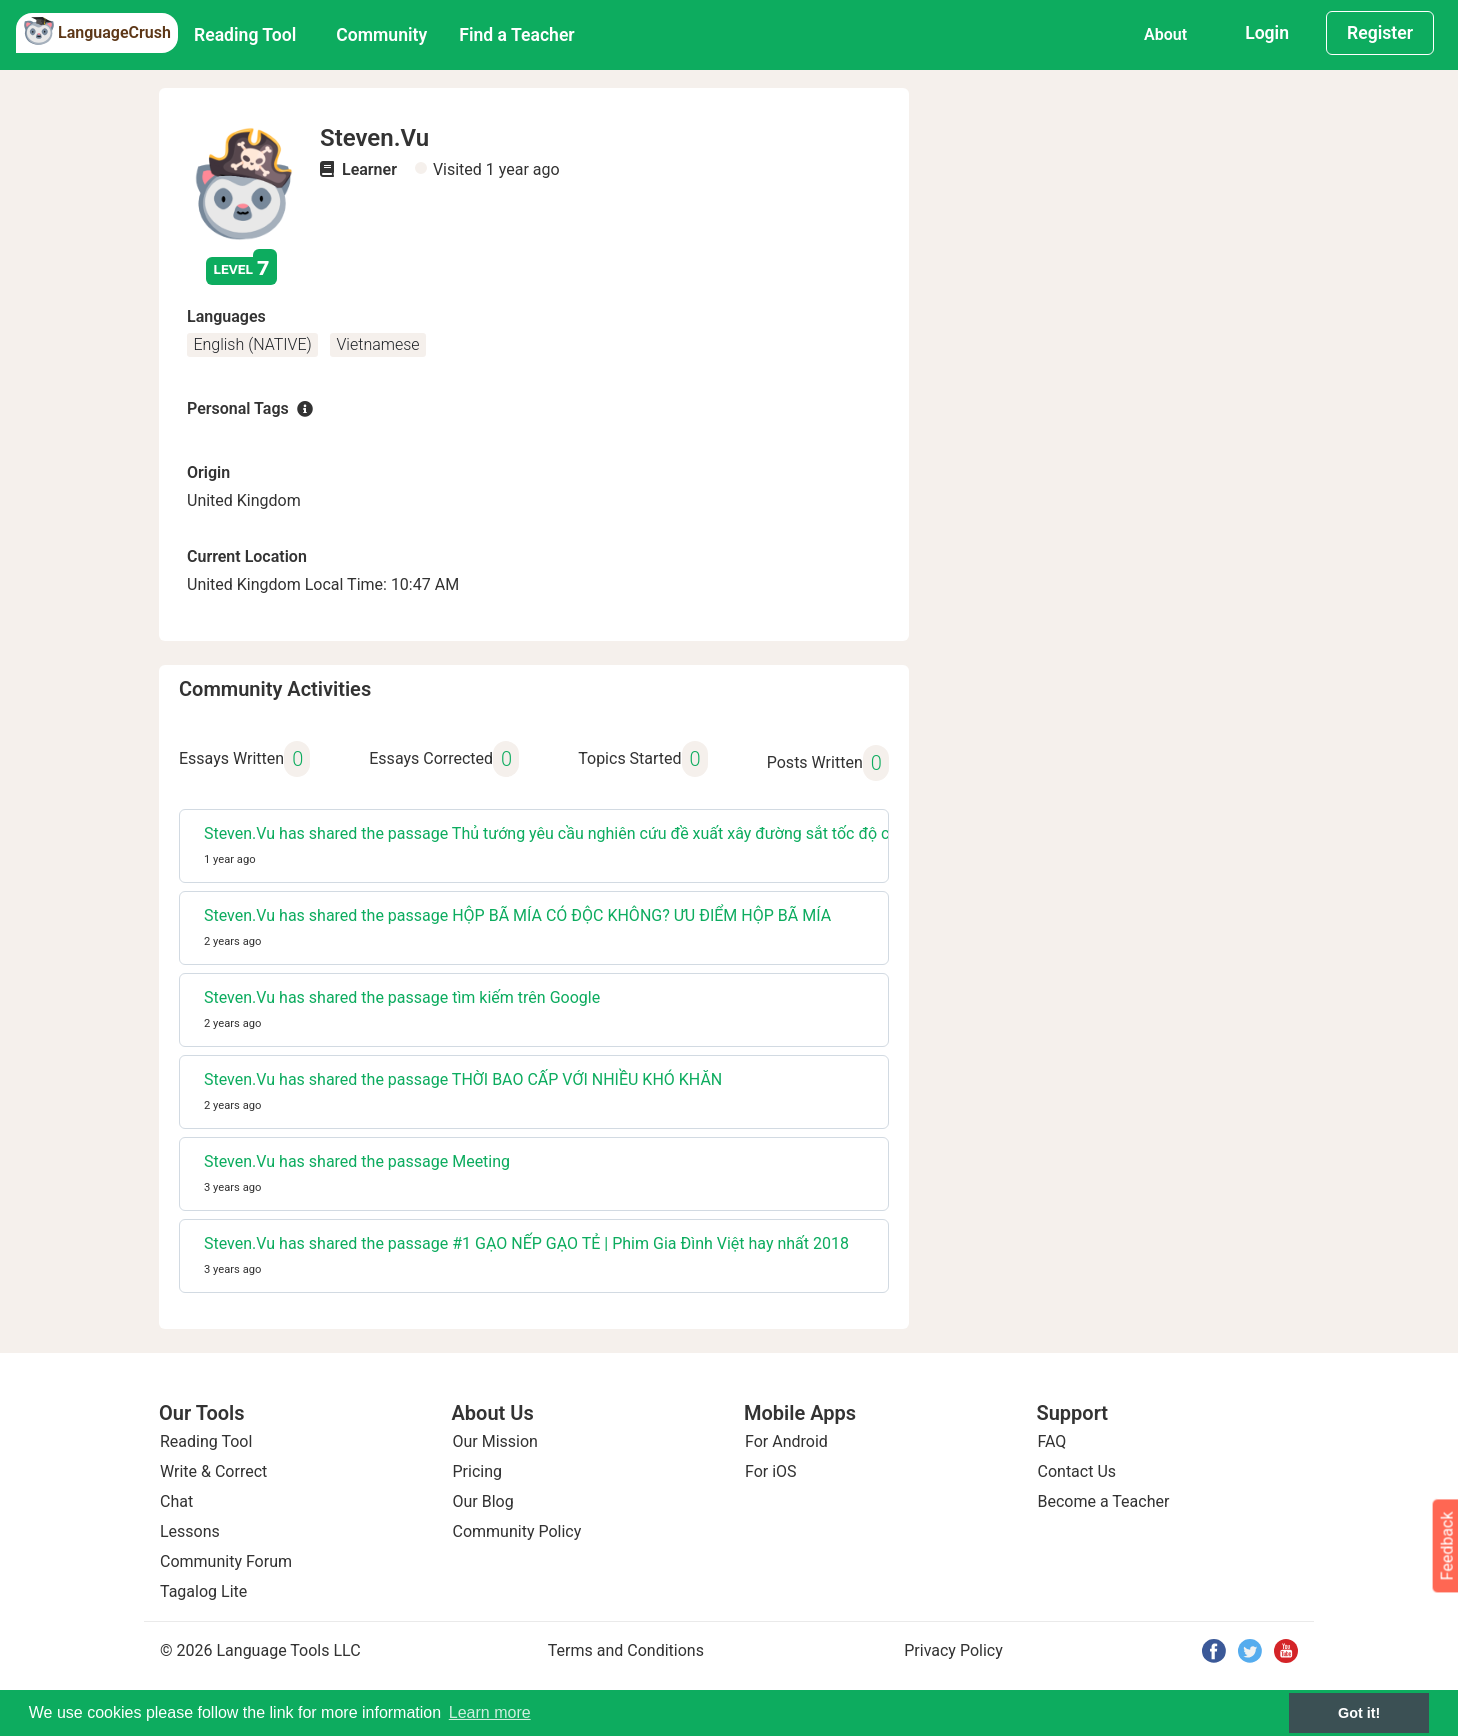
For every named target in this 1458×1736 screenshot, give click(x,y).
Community (381, 35)
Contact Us (1077, 1471)
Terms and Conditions (626, 1650)
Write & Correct (213, 1471)
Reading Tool (245, 35)
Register (1380, 33)
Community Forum (226, 1561)
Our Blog (483, 1501)
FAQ (1052, 1441)
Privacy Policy (953, 1650)
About (1165, 34)
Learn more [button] (490, 1712)
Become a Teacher (1104, 1501)
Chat (176, 1501)
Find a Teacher (516, 35)
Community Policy (517, 1531)
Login (1267, 33)
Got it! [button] (1359, 1713)
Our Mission (495, 1441)
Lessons (190, 1531)
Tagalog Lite (203, 1591)
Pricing (478, 1471)
